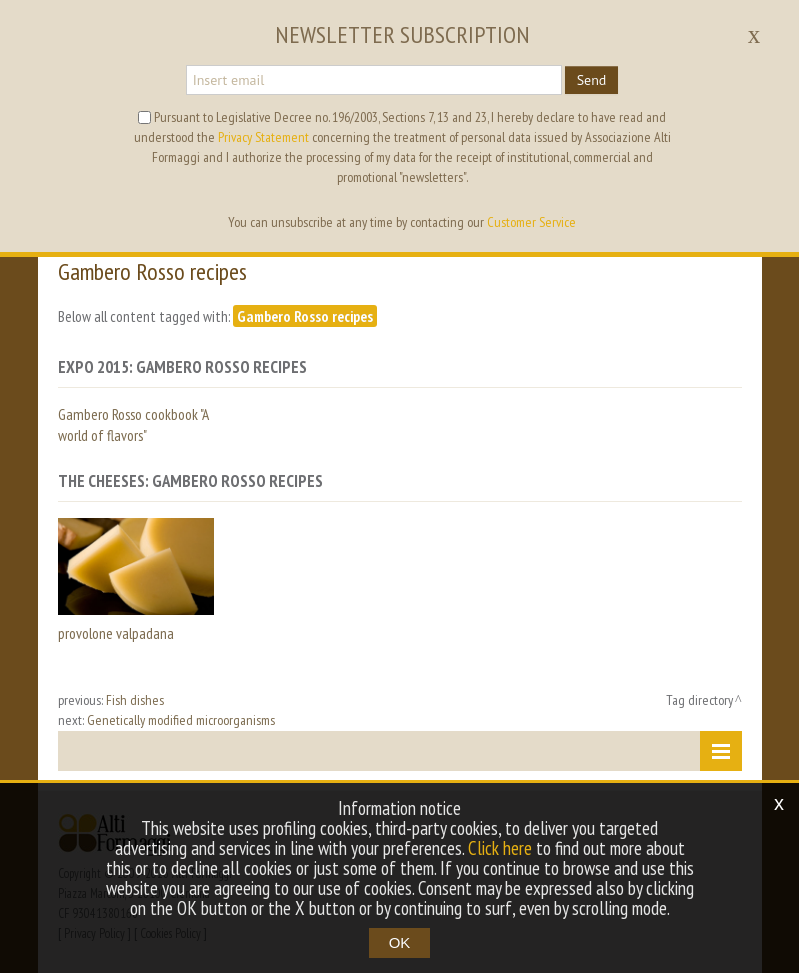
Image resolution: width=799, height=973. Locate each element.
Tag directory (699, 700)
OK (400, 942)
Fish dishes (135, 700)
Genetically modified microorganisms (181, 720)
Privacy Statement (263, 137)
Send (592, 80)
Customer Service (531, 222)
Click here (500, 848)
